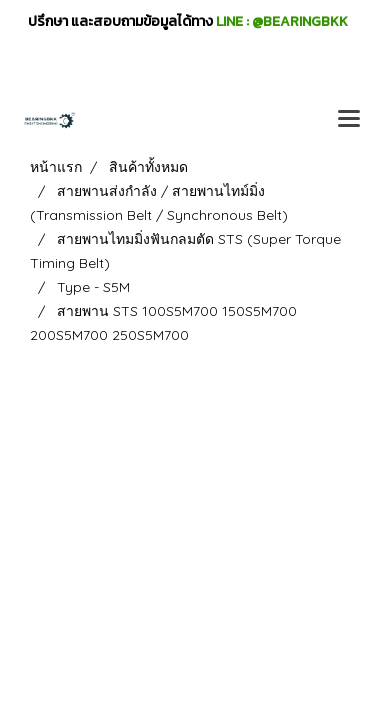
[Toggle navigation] (349, 120)
